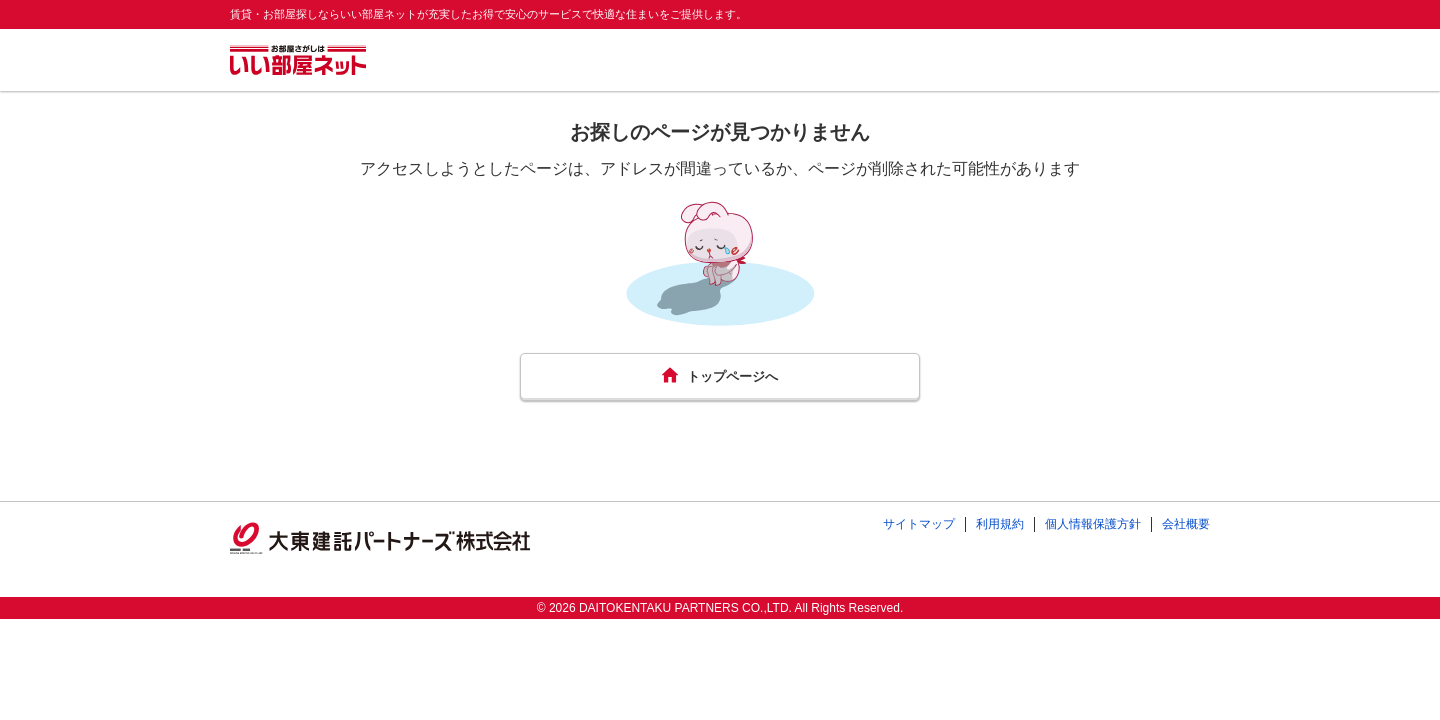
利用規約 (1000, 524)
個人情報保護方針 (1093, 524)
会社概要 (1186, 524)
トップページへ (732, 376)
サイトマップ (919, 524)
